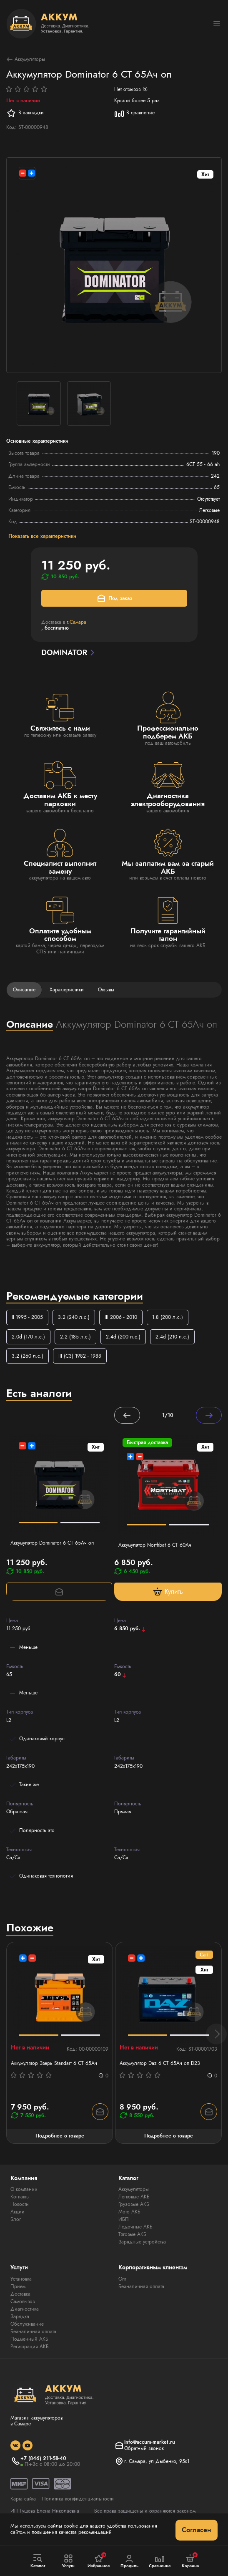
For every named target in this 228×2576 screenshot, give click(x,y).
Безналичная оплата (33, 2331)
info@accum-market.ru (149, 2442)
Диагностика (24, 2309)
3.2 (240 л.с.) (74, 1317)
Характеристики (67, 989)
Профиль (129, 2561)
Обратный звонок (144, 2448)
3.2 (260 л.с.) (27, 1356)
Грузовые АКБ (133, 2204)
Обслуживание (27, 2324)
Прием (17, 2286)
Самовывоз (22, 2301)
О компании (24, 2189)
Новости (19, 2204)
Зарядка (19, 2316)
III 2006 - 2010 (121, 1317)
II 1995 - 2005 (27, 1317)
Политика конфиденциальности (78, 2499)
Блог (15, 2219)
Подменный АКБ (29, 2339)
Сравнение (159, 2561)
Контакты (20, 2196)
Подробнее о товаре (59, 2136)
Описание (24, 989)
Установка (21, 2279)
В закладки (25, 113)
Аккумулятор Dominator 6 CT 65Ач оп (52, 1543)
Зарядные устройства (142, 2242)
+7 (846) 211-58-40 (43, 2458)
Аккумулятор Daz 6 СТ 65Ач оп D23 (160, 2063)
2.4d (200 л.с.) (123, 1337)
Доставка (20, 2294)
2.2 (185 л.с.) (75, 1337)
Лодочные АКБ (135, 2227)
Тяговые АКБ (132, 2234)
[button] (216, 2034)
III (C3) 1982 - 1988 (79, 1356)
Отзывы (106, 989)
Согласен (196, 2530)
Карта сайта (23, 2499)
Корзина (190, 2560)
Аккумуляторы (25, 59)
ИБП (123, 2219)
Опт (122, 2279)
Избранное (99, 2560)
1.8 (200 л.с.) (167, 1317)
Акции (17, 2212)
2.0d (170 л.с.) (28, 1337)
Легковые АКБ (134, 2196)
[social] (15, 2445)
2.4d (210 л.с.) (172, 1337)
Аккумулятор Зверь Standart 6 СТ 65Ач (54, 2063)
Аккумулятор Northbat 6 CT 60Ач (154, 1545)
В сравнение (134, 113)
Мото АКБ (129, 2212)
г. (76, 622)
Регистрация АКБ (29, 2346)
